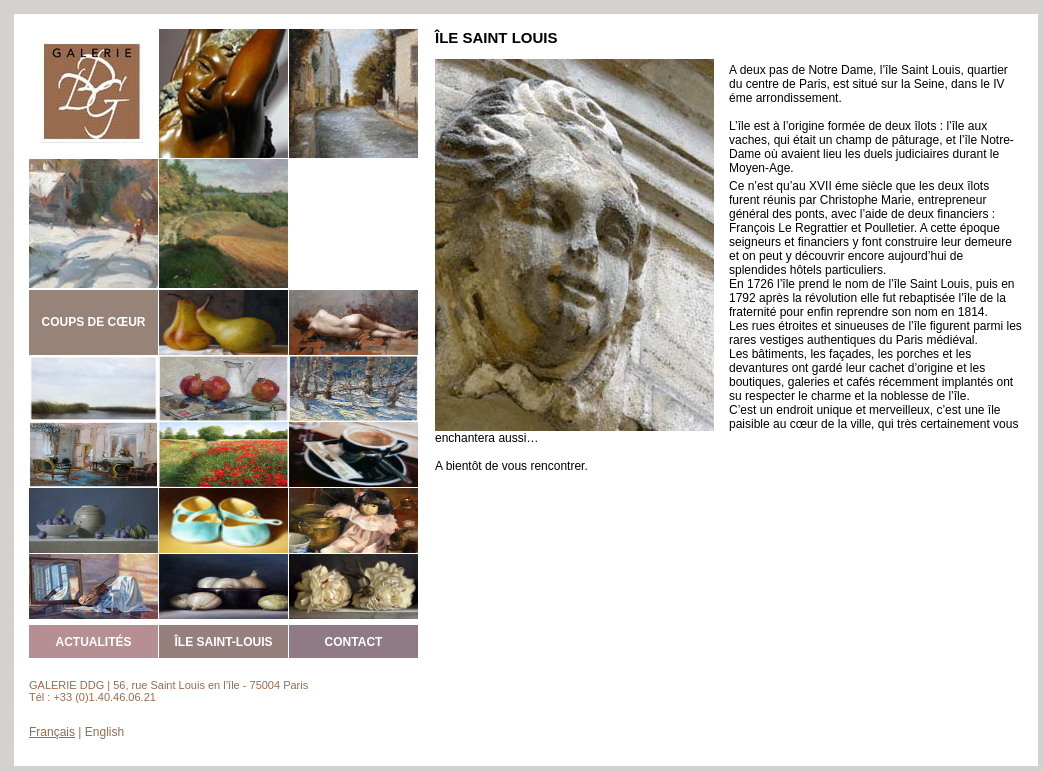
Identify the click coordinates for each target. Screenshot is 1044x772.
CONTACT (354, 642)
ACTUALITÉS (94, 642)
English (104, 732)
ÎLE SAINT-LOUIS (223, 642)
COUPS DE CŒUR (93, 322)
